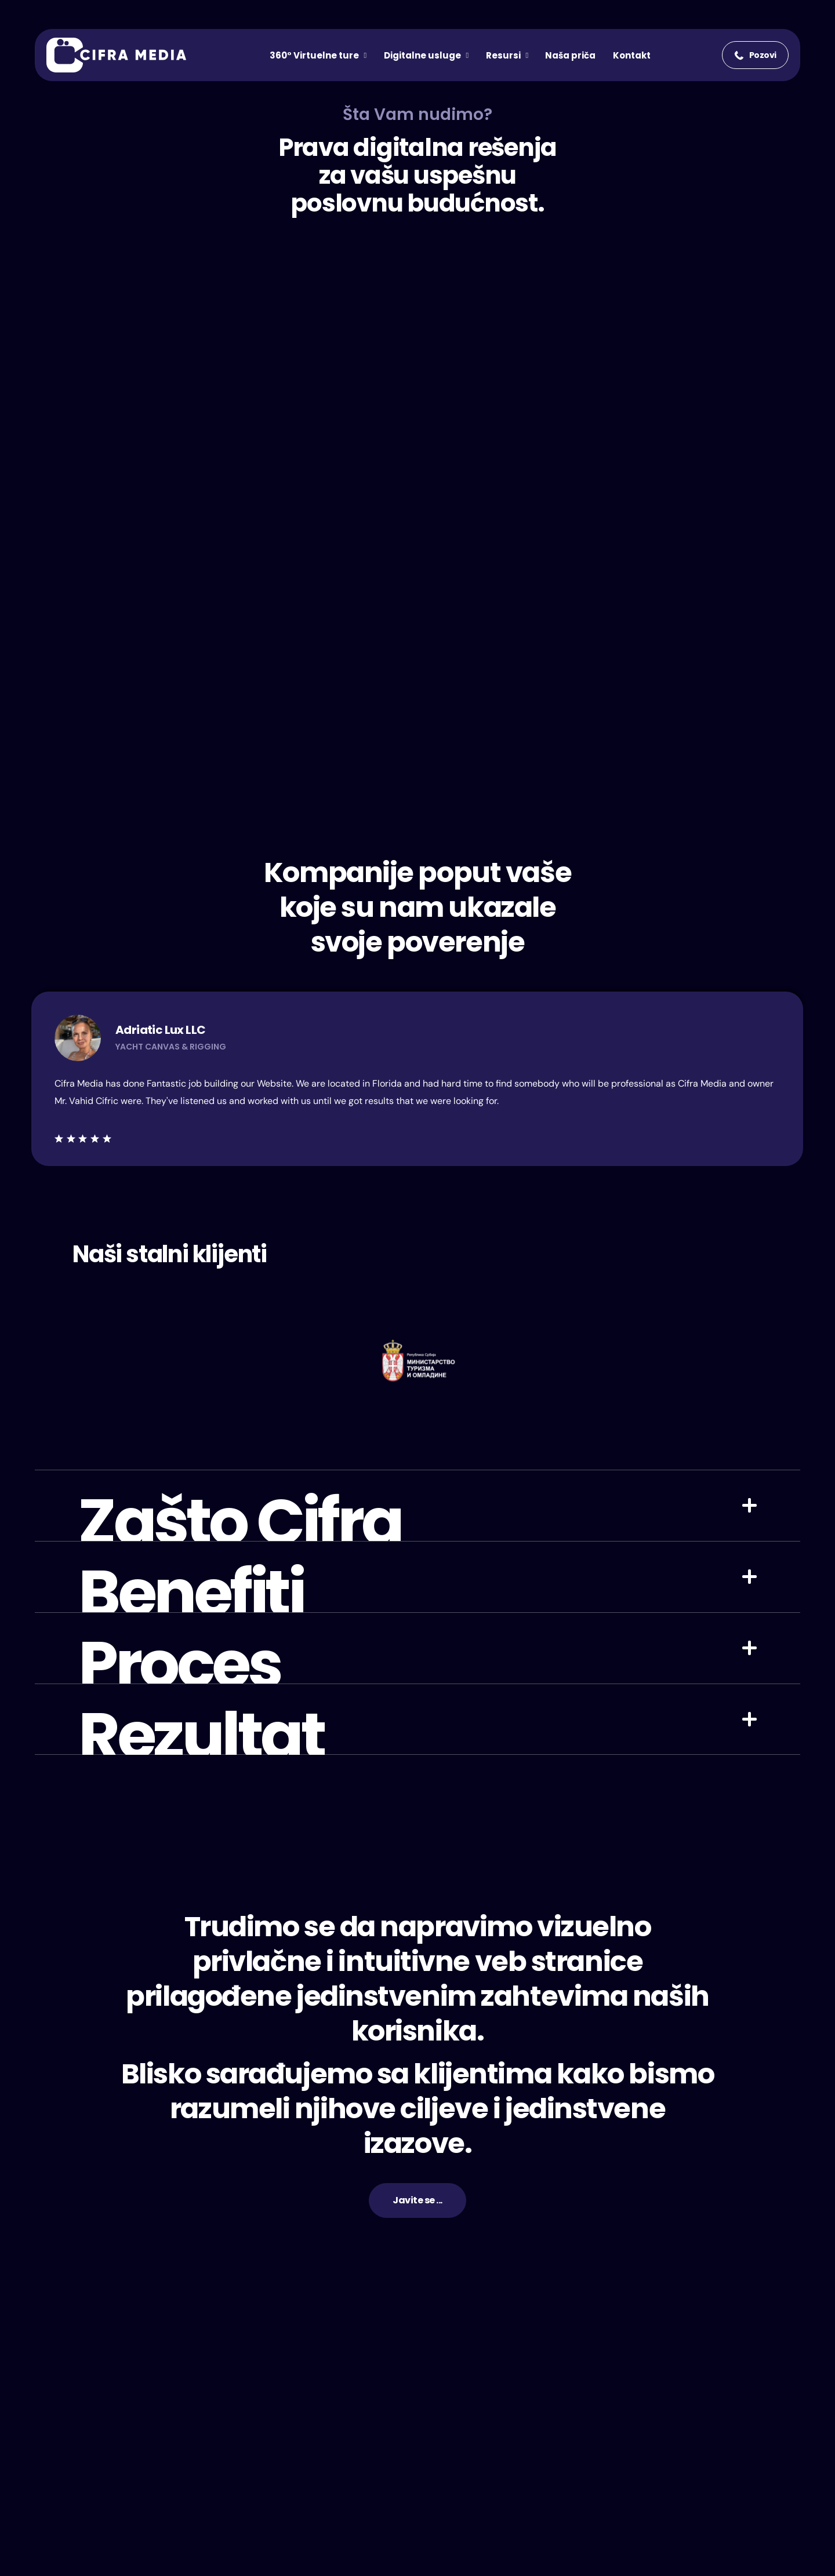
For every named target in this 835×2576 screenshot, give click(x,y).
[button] (755, 55)
